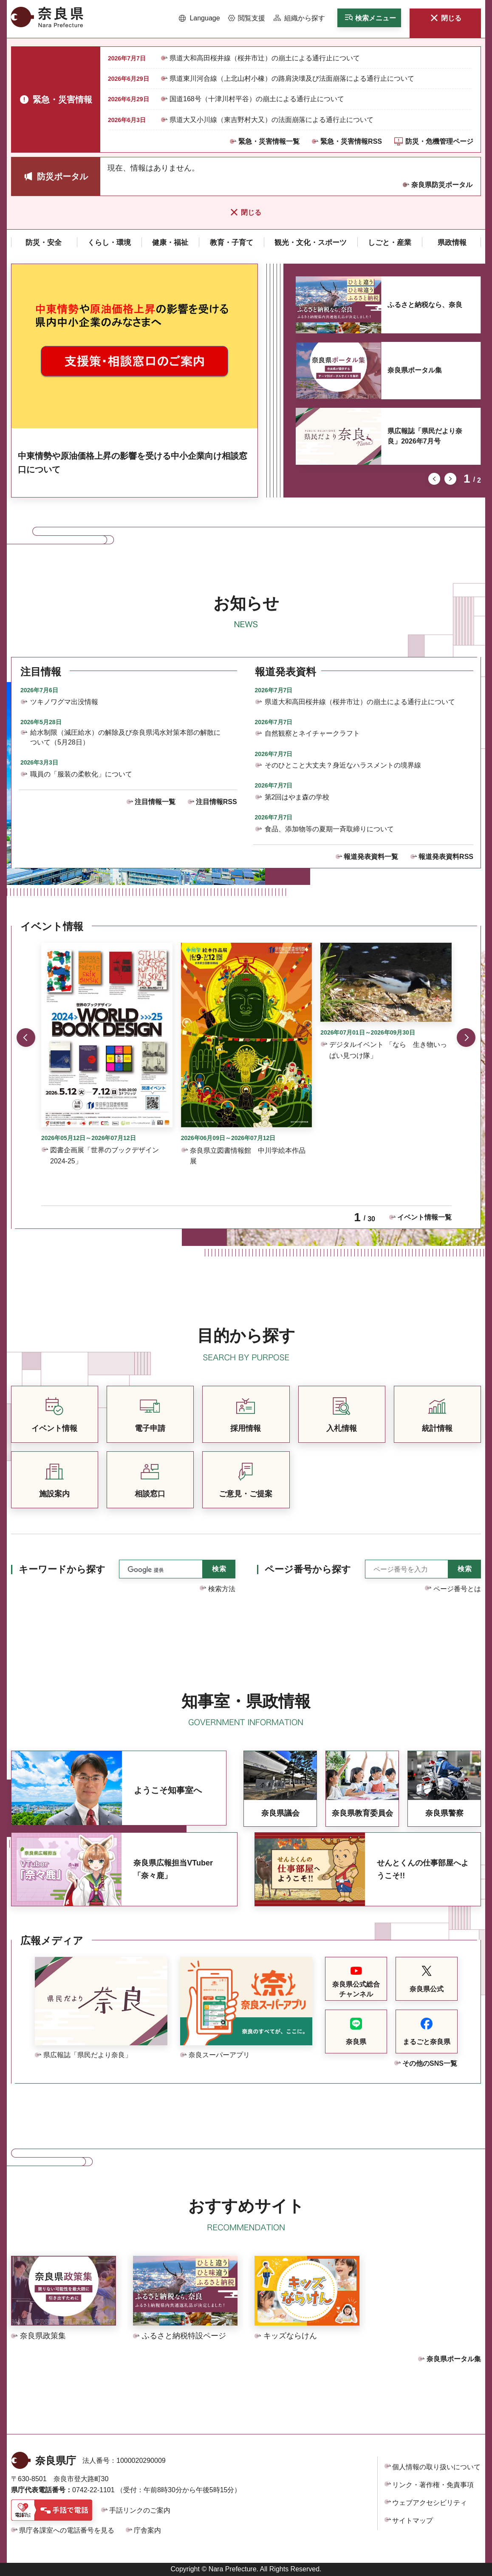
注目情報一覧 (155, 801)
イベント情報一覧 (424, 1217)
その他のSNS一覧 (429, 2063)
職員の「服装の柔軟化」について (81, 774)
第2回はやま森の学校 (297, 797)
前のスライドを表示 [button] (434, 479)
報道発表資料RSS (445, 856)
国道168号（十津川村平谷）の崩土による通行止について (257, 98)
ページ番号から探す (308, 1569)
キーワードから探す (62, 1569)
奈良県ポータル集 (414, 370)
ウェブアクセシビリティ (429, 2502)
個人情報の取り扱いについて (436, 2467)
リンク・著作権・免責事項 (433, 2484)
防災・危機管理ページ (439, 141)
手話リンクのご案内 (139, 2510)
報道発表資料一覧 (371, 856)
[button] (199, 18)
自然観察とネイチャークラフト (312, 733)
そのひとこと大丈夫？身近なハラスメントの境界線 (343, 765)
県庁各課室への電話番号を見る (66, 2530)
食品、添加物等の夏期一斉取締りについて (329, 829)
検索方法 (221, 1588)
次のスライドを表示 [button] (450, 479)
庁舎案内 (147, 2530)
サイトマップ (412, 2520)
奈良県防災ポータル (441, 184)
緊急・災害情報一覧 (269, 141)
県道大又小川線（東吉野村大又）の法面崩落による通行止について (271, 119)
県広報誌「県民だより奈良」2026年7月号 (424, 436)
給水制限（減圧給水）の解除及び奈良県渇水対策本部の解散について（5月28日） (125, 737)
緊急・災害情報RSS (351, 141)
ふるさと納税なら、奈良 (424, 304)
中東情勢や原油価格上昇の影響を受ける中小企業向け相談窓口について (132, 462)
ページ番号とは (457, 1588)
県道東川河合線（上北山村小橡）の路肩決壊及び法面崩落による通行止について (292, 78)
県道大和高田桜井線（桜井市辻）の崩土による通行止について (265, 58)
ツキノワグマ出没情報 (64, 701)
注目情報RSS (216, 801)
